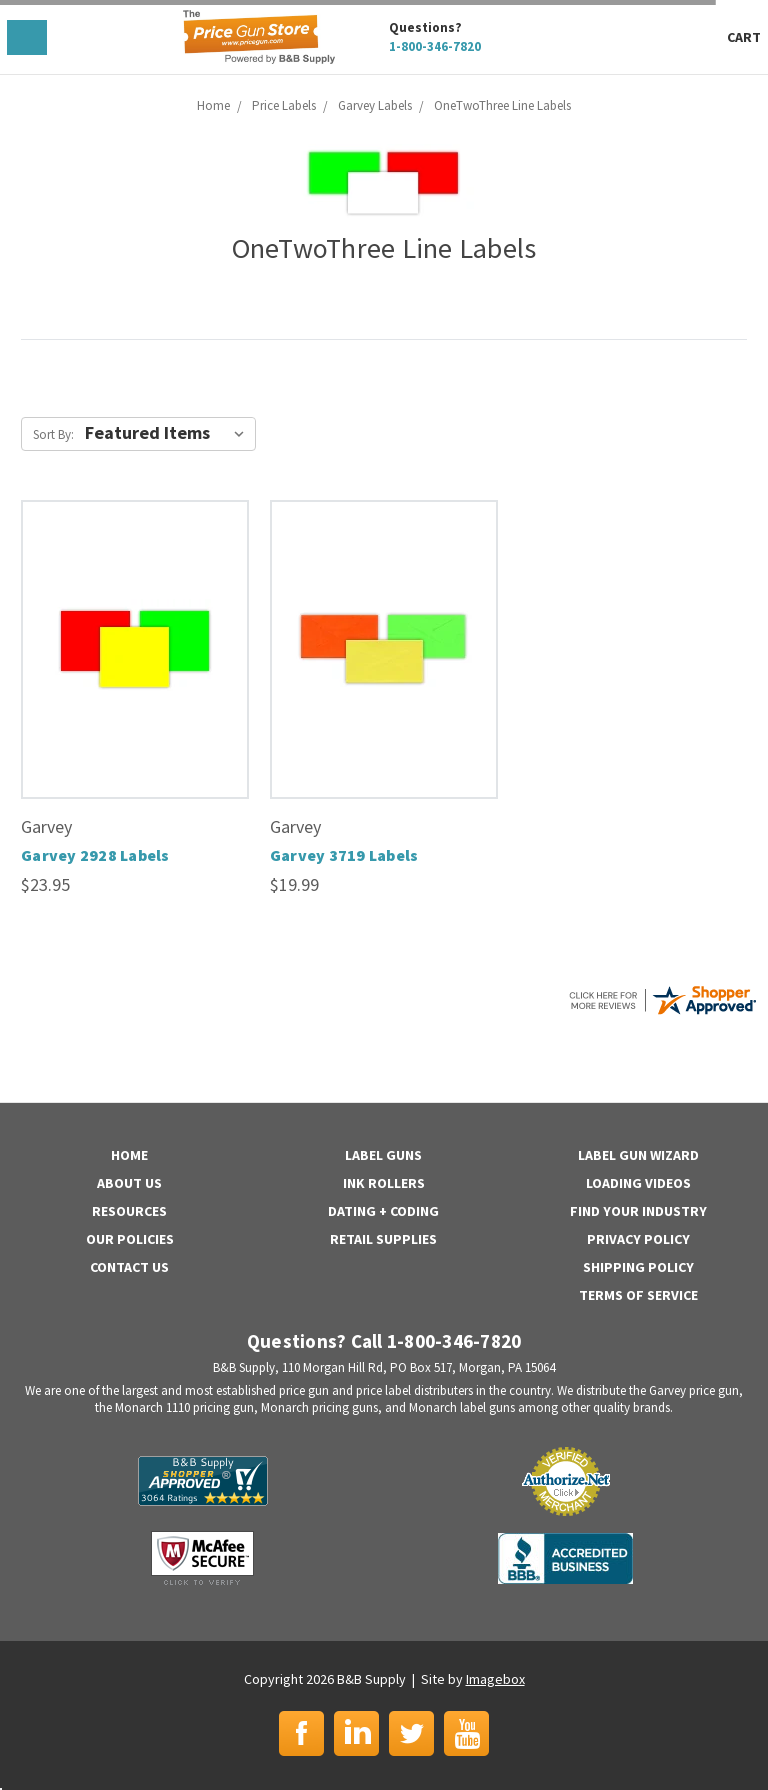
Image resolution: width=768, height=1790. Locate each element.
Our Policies (130, 1239)
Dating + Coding (383, 1211)
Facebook (301, 1733)
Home (129, 1155)
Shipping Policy (638, 1267)
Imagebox (495, 1679)
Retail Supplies (383, 1239)
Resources (129, 1211)
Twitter (411, 1733)
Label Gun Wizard (638, 1155)
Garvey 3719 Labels (344, 855)
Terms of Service (638, 1295)
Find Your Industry (638, 1211)
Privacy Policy (638, 1239)
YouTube (466, 1733)
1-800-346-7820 (435, 46)
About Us (129, 1183)
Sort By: (53, 434)
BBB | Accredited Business (565, 1558)
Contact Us (129, 1267)
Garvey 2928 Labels (95, 855)
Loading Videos (638, 1183)
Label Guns (383, 1155)
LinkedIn (356, 1733)
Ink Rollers (384, 1183)
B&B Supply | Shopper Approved (203, 1481)
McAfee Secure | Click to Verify (202, 1558)
